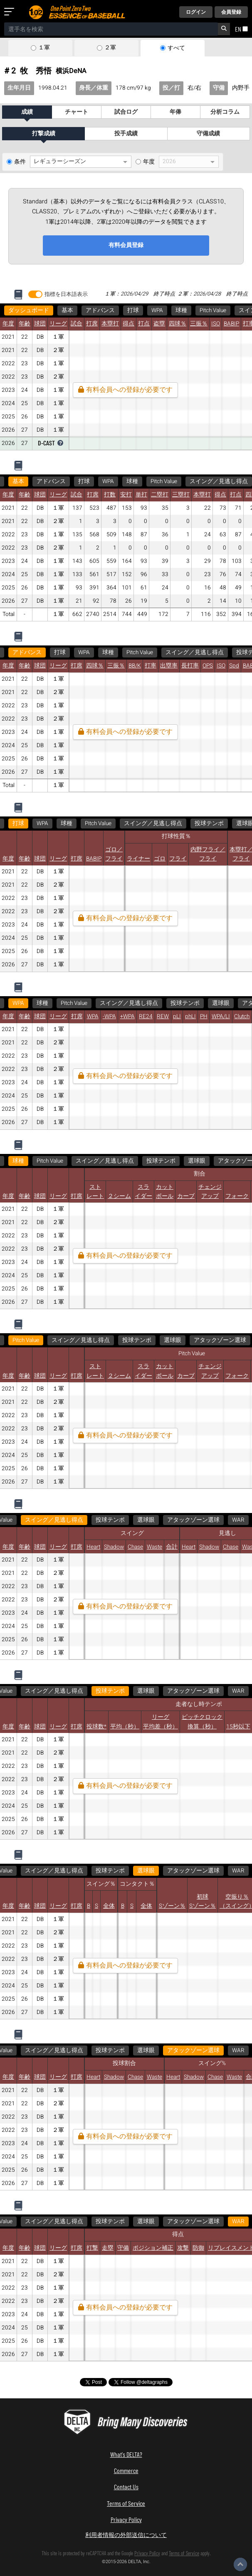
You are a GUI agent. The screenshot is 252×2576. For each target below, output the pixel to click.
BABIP (231, 324)
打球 (133, 310)
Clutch (242, 1016)
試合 (76, 324)
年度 (149, 162)
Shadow (114, 1547)
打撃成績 (43, 134)
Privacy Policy (126, 2519)
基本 (67, 310)
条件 (20, 162)
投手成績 (126, 134)
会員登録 (231, 12)
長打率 (190, 666)
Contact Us (126, 2486)
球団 (40, 324)
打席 (92, 324)
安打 (126, 495)
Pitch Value (213, 310)
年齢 (24, 324)
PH (204, 1016)
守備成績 (208, 134)
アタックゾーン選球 (220, 1340)
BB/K (134, 666)
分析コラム (225, 112)
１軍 (44, 48)
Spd (234, 666)
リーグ (58, 324)
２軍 (110, 48)
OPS (208, 666)
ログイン (196, 12)
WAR (226, 1520)
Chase (135, 1547)
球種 (181, 310)
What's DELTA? (126, 2454)
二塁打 (159, 495)
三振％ (199, 324)
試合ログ (126, 112)
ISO (215, 324)
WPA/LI (221, 1016)
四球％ (177, 324)
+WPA (127, 1016)
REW (163, 1016)
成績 (27, 112)
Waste (154, 1547)
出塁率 (169, 666)
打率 (150, 666)
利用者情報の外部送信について (126, 2534)
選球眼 (221, 1003)
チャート (76, 112)
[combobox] (111, 29)
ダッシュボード (28, 310)
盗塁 (159, 324)
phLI (190, 1016)
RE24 (146, 1016)
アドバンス (100, 310)
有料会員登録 (126, 245)
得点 (128, 324)
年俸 (175, 112)
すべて (176, 48)
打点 (144, 324)
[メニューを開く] (10, 12)
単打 (141, 495)
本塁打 (110, 324)
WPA (157, 310)
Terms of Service (126, 2503)
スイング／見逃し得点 (219, 481)
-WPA (109, 1016)
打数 (110, 495)
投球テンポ (209, 823)
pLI (177, 1016)
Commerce (126, 2470)
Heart (93, 1547)
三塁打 (181, 495)
